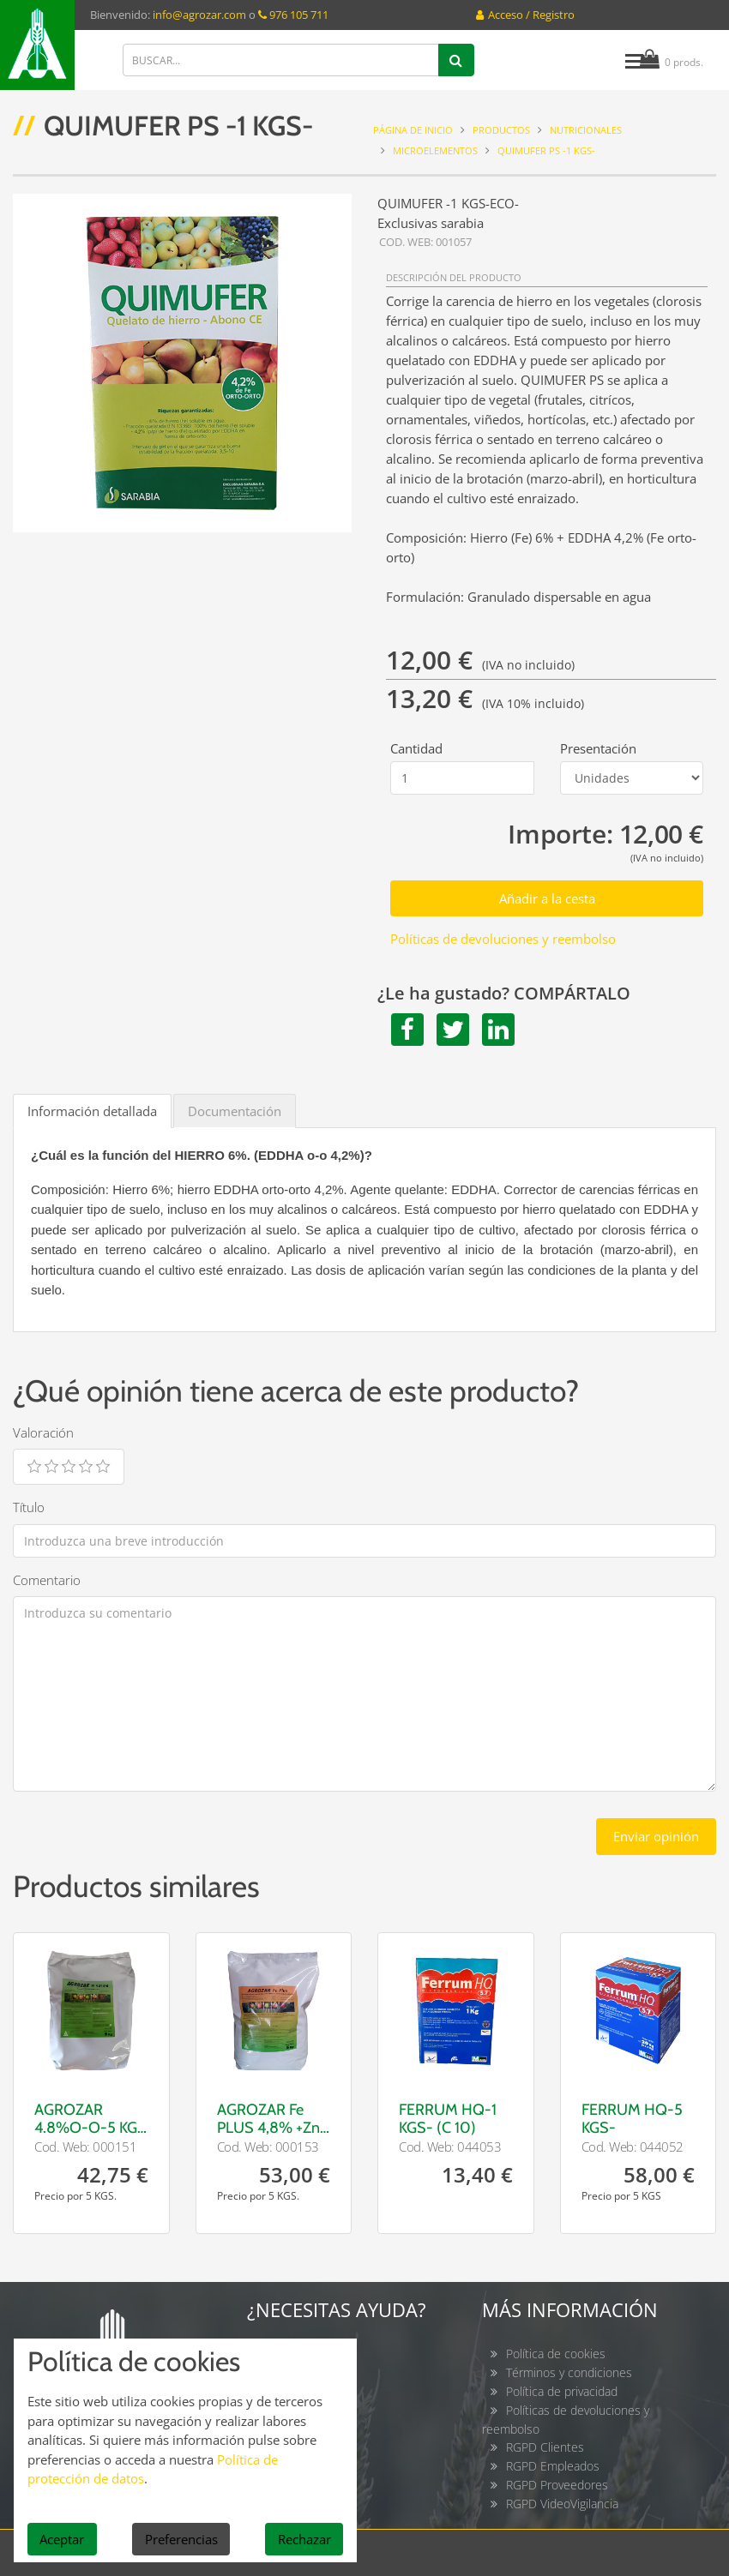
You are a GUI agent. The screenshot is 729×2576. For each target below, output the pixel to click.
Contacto (295, 2353)
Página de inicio (413, 129)
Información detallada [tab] (92, 1111)
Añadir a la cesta (547, 898)
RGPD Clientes (545, 2447)
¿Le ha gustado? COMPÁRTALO (503, 993)
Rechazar (304, 2539)
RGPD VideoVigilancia (562, 2503)
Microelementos (435, 150)
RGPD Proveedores (557, 2485)
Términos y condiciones (569, 2372)
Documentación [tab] (234, 1111)
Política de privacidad (562, 2391)
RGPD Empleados (552, 2466)
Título (29, 1507)
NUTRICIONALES (586, 129)
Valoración (43, 1432)
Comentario (47, 1579)
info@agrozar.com (199, 14)
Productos (501, 129)
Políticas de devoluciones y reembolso (503, 938)
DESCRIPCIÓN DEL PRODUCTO (453, 277)
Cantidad (416, 748)
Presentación (598, 748)
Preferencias (181, 2539)
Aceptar (61, 2539)
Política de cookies (555, 2353)
